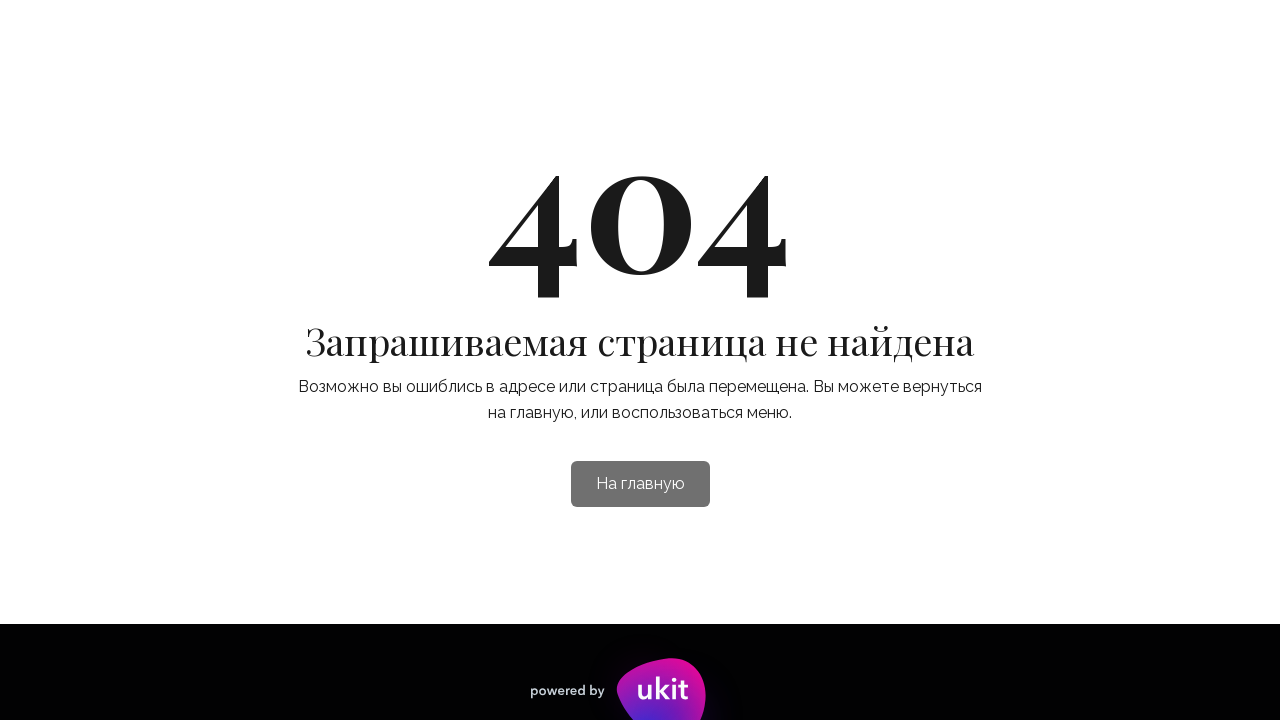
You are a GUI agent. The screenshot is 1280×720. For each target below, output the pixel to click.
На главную (640, 483)
